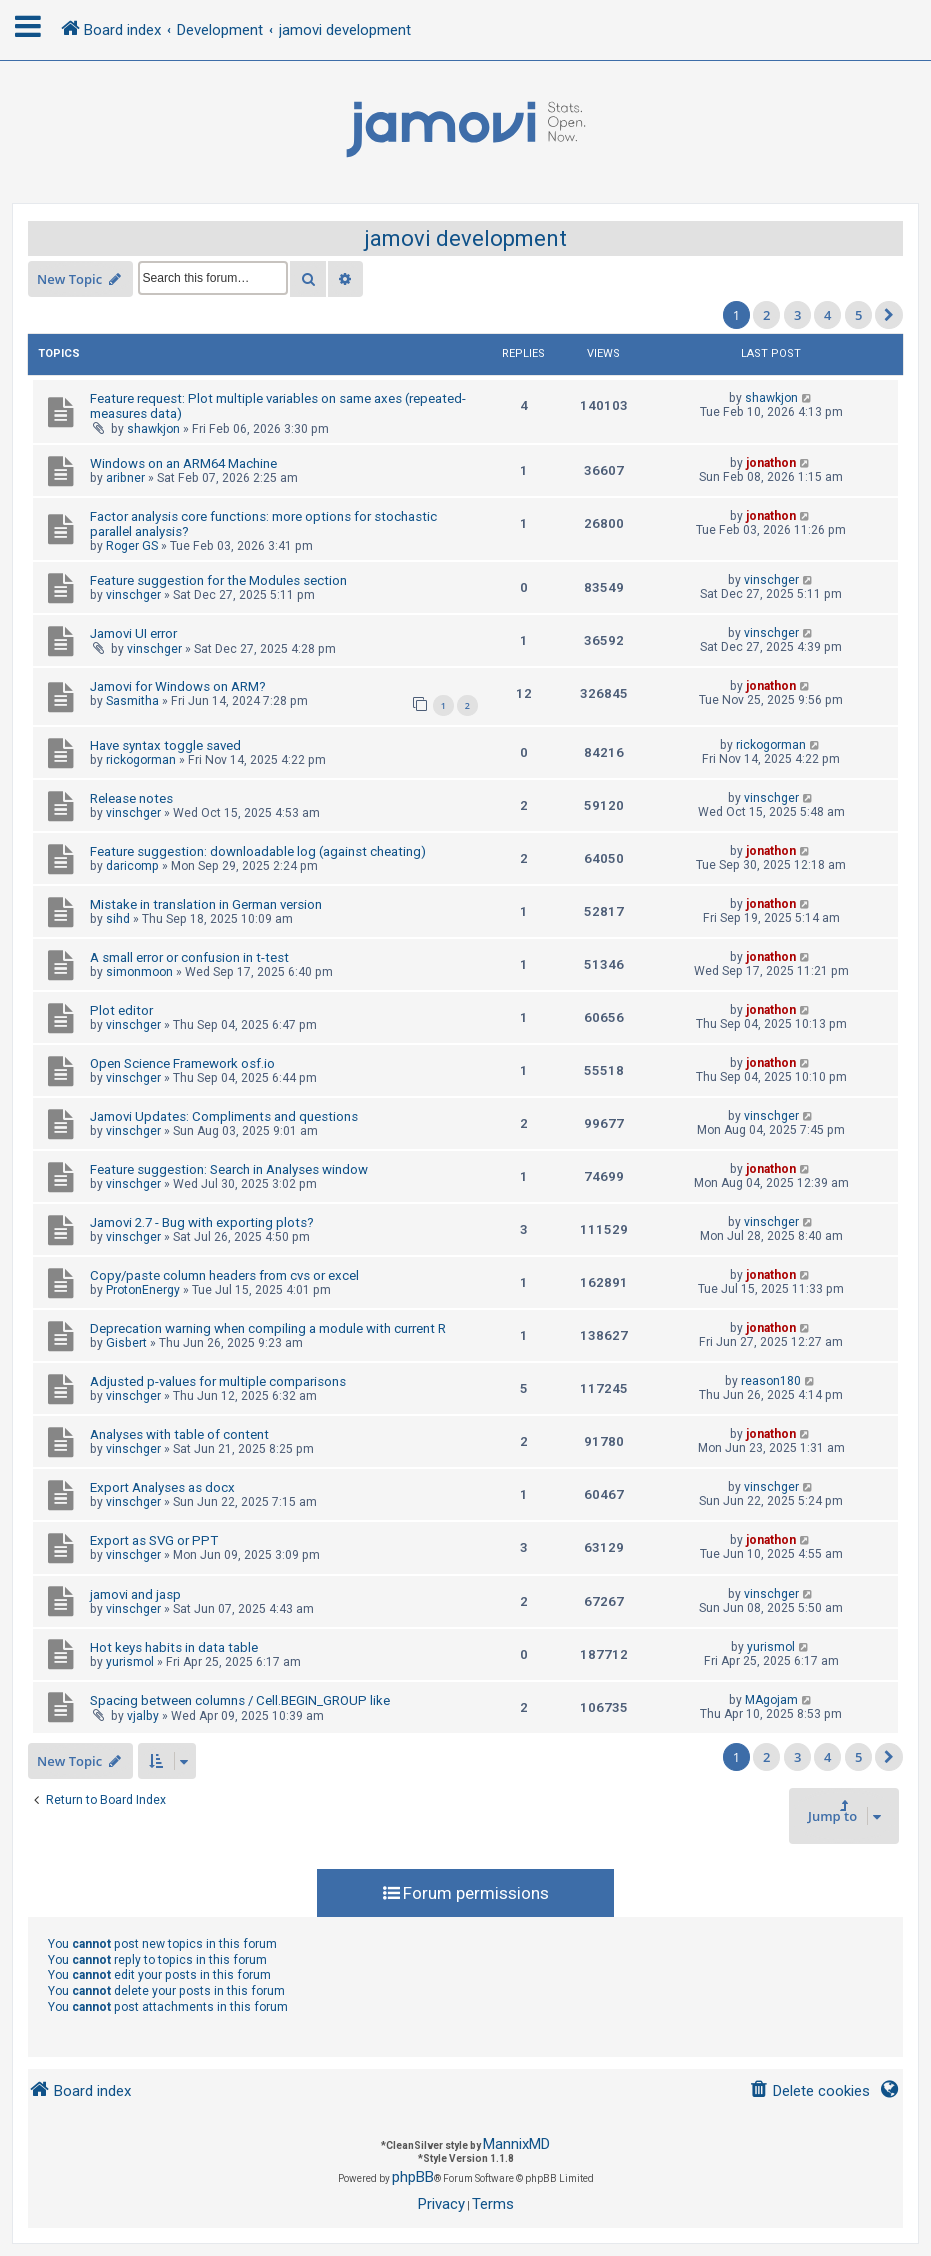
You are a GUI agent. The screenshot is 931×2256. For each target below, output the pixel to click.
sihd (118, 919)
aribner (125, 478)
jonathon (771, 463)
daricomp (132, 866)
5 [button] (858, 315)
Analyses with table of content (179, 1434)
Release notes (131, 798)
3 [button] (797, 315)
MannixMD (516, 2144)
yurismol (130, 1662)
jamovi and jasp (135, 1594)
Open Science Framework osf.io (182, 1063)
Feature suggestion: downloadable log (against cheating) (258, 851)
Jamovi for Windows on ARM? (178, 686)
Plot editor (121, 1010)
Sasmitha (132, 701)
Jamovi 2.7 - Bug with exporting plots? (202, 1222)
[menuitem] (809, 2091)
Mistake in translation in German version (206, 904)
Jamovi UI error (133, 633)
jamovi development (465, 238)
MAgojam (771, 1700)
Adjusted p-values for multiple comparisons (218, 1381)
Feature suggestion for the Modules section (218, 580)
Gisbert (126, 1343)
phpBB (413, 2177)
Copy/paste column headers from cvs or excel (224, 1275)
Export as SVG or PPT (154, 1540)
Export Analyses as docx (162, 1487)
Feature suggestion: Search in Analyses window (229, 1169)
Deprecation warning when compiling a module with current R (268, 1328)
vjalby (143, 1716)
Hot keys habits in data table (174, 1647)
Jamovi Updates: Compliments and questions (224, 1116)
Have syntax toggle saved (165, 745)
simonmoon (139, 972)
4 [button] (827, 315)
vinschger (133, 595)
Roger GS (132, 546)
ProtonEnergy (143, 1290)
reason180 (771, 1381)
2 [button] (766, 315)
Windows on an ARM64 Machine (183, 463)
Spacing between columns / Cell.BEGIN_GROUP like (240, 1700)
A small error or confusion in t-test (189, 957)
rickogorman (141, 760)
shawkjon (153, 429)
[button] (889, 315)
